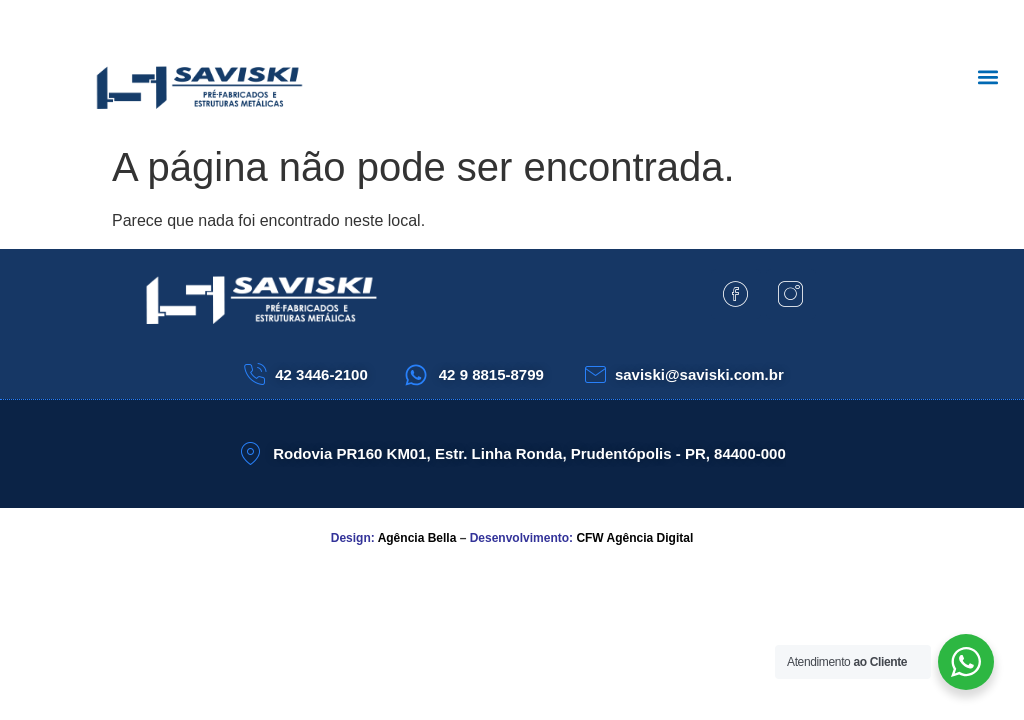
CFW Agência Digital (634, 538)
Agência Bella (417, 538)
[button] (987, 76)
